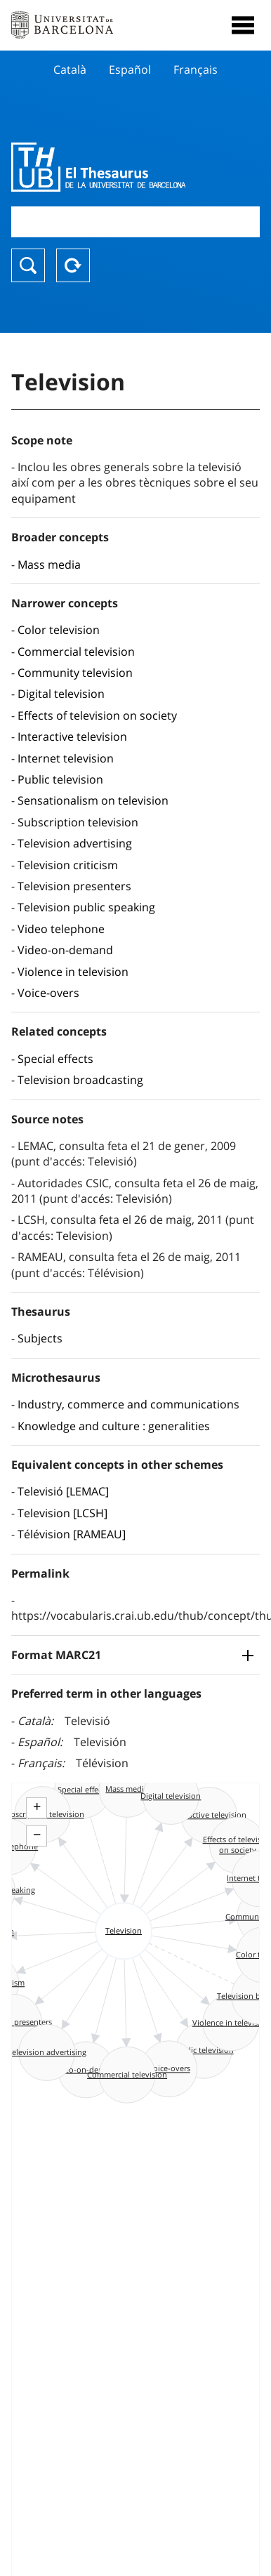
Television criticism (68, 865)
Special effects (55, 1058)
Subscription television (78, 822)
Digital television (61, 693)
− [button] (37, 1834)
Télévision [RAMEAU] (72, 1534)
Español (130, 69)
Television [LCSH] (62, 1513)
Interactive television (72, 736)
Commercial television (76, 651)
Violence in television (73, 971)
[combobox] (135, 221)
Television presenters (74, 886)
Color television (59, 630)
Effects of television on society (97, 715)
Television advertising (75, 843)
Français (195, 69)
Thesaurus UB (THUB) (98, 167)
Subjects (40, 1338)
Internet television (66, 758)
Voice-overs (48, 992)
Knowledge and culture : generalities (114, 1426)
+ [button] (37, 1806)
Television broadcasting (80, 1080)
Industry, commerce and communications (128, 1404)
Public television (60, 779)
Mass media (49, 564)
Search (28, 265)
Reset (73, 265)
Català (69, 69)
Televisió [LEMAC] (63, 1491)
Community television (75, 672)
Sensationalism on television (93, 800)
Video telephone (61, 929)
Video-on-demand (65, 950)
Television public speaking (86, 907)
